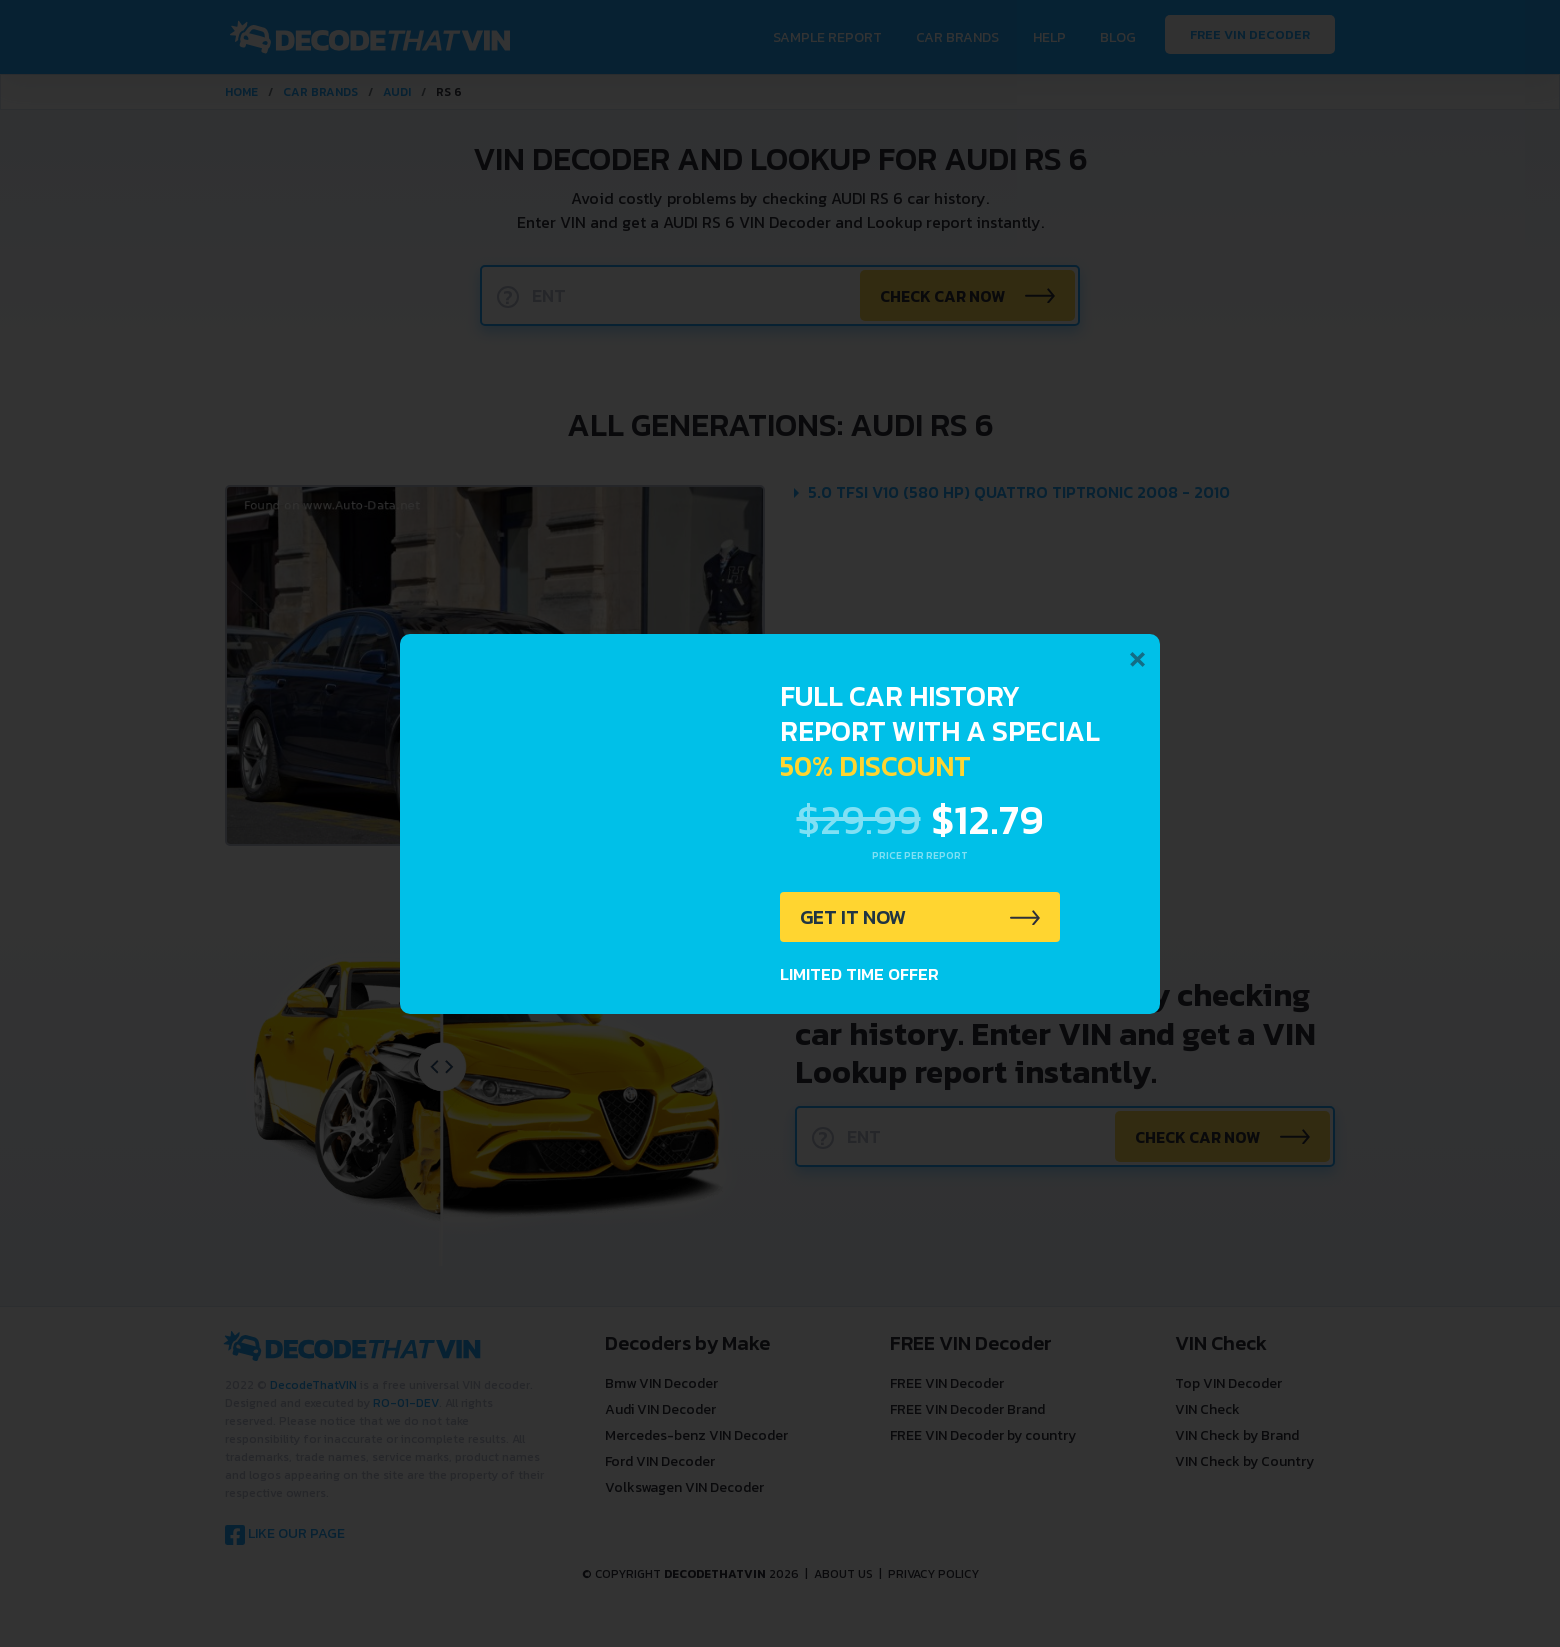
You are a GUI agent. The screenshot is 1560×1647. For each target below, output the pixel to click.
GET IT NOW (853, 917)
